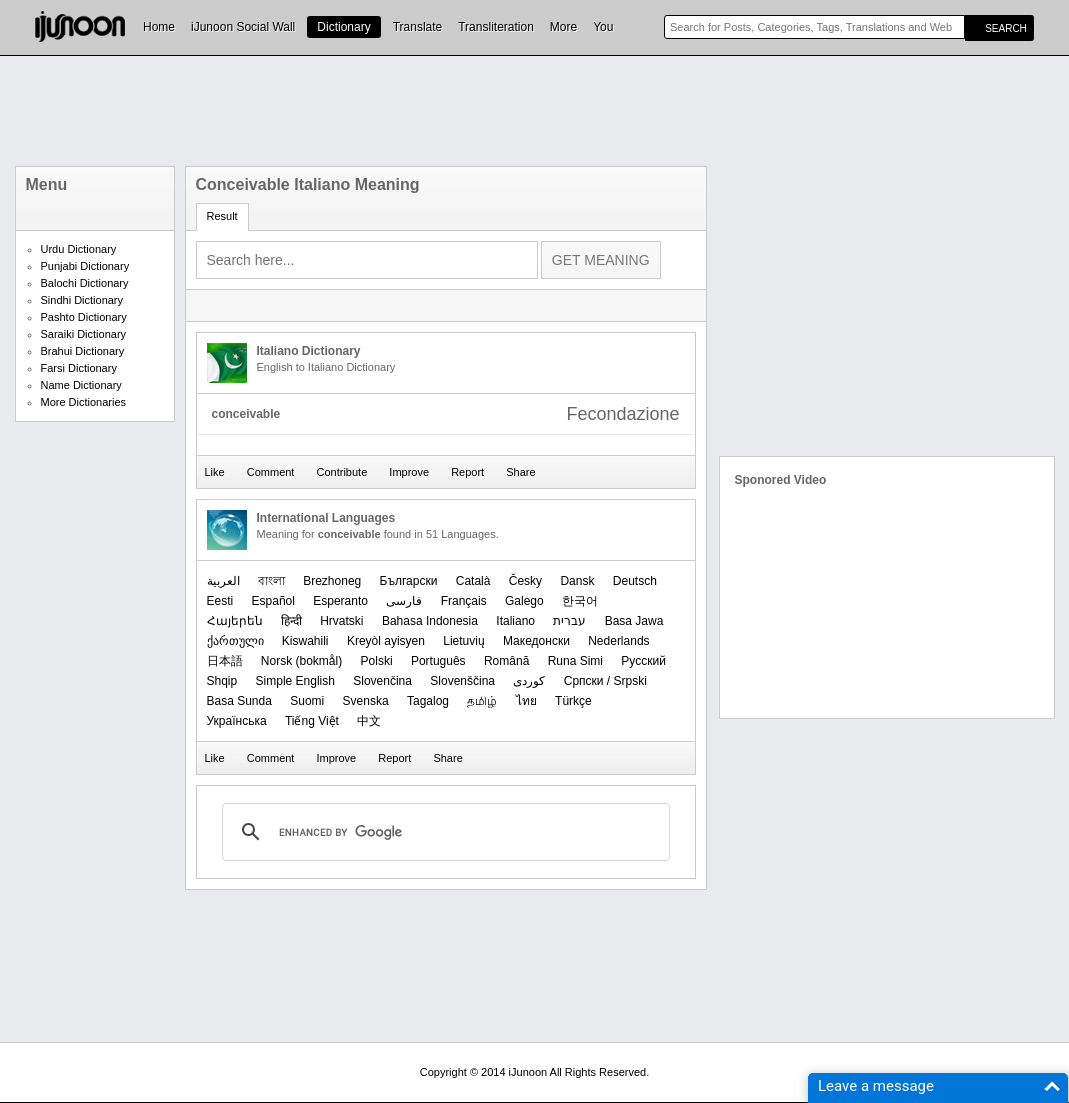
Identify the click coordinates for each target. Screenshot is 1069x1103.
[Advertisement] (535, 111)
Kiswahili (305, 641)
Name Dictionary (81, 385)
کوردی (529, 681)
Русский (643, 661)
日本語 (225, 661)
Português (438, 661)
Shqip (222, 681)
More (563, 27)
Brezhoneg (332, 581)
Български (409, 581)
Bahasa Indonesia (430, 621)
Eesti (220, 601)
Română (506, 661)
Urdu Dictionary (79, 249)
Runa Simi (575, 661)
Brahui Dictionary (83, 351)
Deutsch (635, 581)
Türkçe (573, 701)
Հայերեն (235, 621)
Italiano (515, 621)
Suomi (307, 701)
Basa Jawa (634, 621)
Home (159, 27)
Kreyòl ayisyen (386, 641)
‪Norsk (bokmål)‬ (301, 661)
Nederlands (618, 641)
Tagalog (428, 701)
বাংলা (271, 581)
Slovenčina (382, 681)
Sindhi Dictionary (82, 300)
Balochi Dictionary (85, 283)
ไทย (526, 701)
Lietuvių (463, 641)
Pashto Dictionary (84, 317)
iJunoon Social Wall (243, 27)
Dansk (577, 581)
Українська (237, 721)
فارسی (404, 601)
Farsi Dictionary (79, 368)
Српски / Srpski (605, 681)
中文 (369, 721)
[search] (443, 832)
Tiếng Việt (312, 721)
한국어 (580, 601)
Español (273, 601)
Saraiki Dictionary (84, 334)
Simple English (295, 681)
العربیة (223, 581)
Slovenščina (462, 681)
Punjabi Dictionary (85, 266)
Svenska (366, 701)
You (603, 27)
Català (473, 581)
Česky (525, 581)
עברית (569, 621)
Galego (524, 601)
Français (464, 601)
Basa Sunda (239, 701)
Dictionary (343, 27)
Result (222, 216)
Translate (418, 27)
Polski (377, 661)
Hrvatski (341, 621)
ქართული (235, 641)
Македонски (536, 641)
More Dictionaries (84, 402)
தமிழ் (482, 701)
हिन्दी (291, 621)
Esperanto (340, 601)
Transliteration (496, 27)
